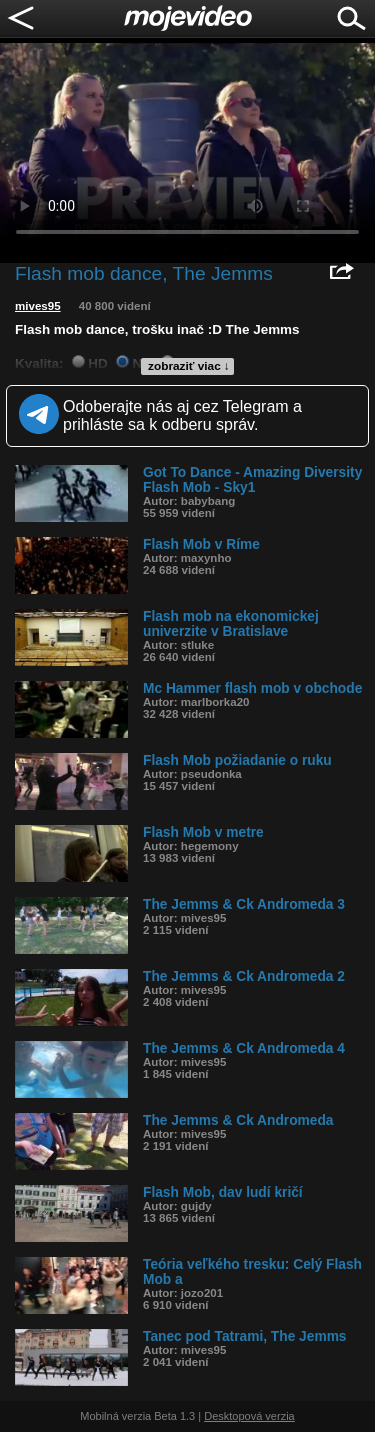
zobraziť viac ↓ (189, 366)
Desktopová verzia (249, 1416)
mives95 (38, 306)
